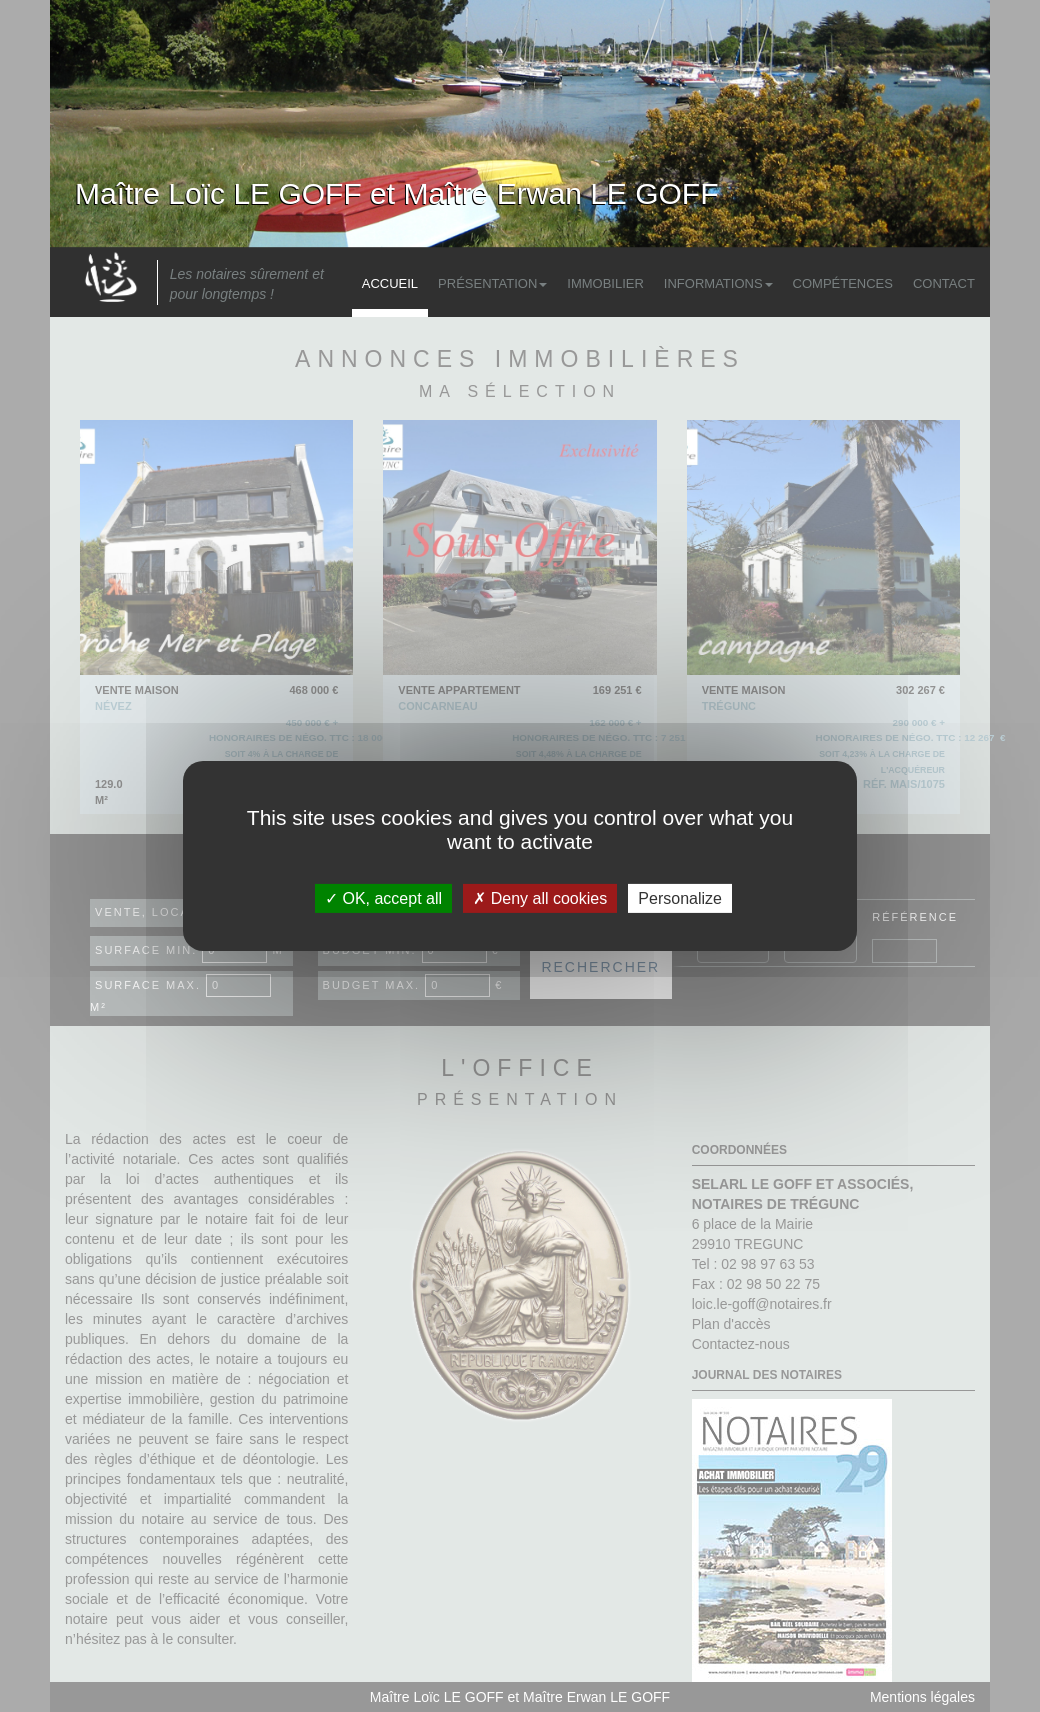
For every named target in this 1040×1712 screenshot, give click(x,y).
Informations (718, 283)
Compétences (843, 283)
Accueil (390, 283)
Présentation (492, 283)
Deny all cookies (540, 898)
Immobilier (605, 283)
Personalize (680, 898)
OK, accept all (383, 898)
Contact (944, 283)
